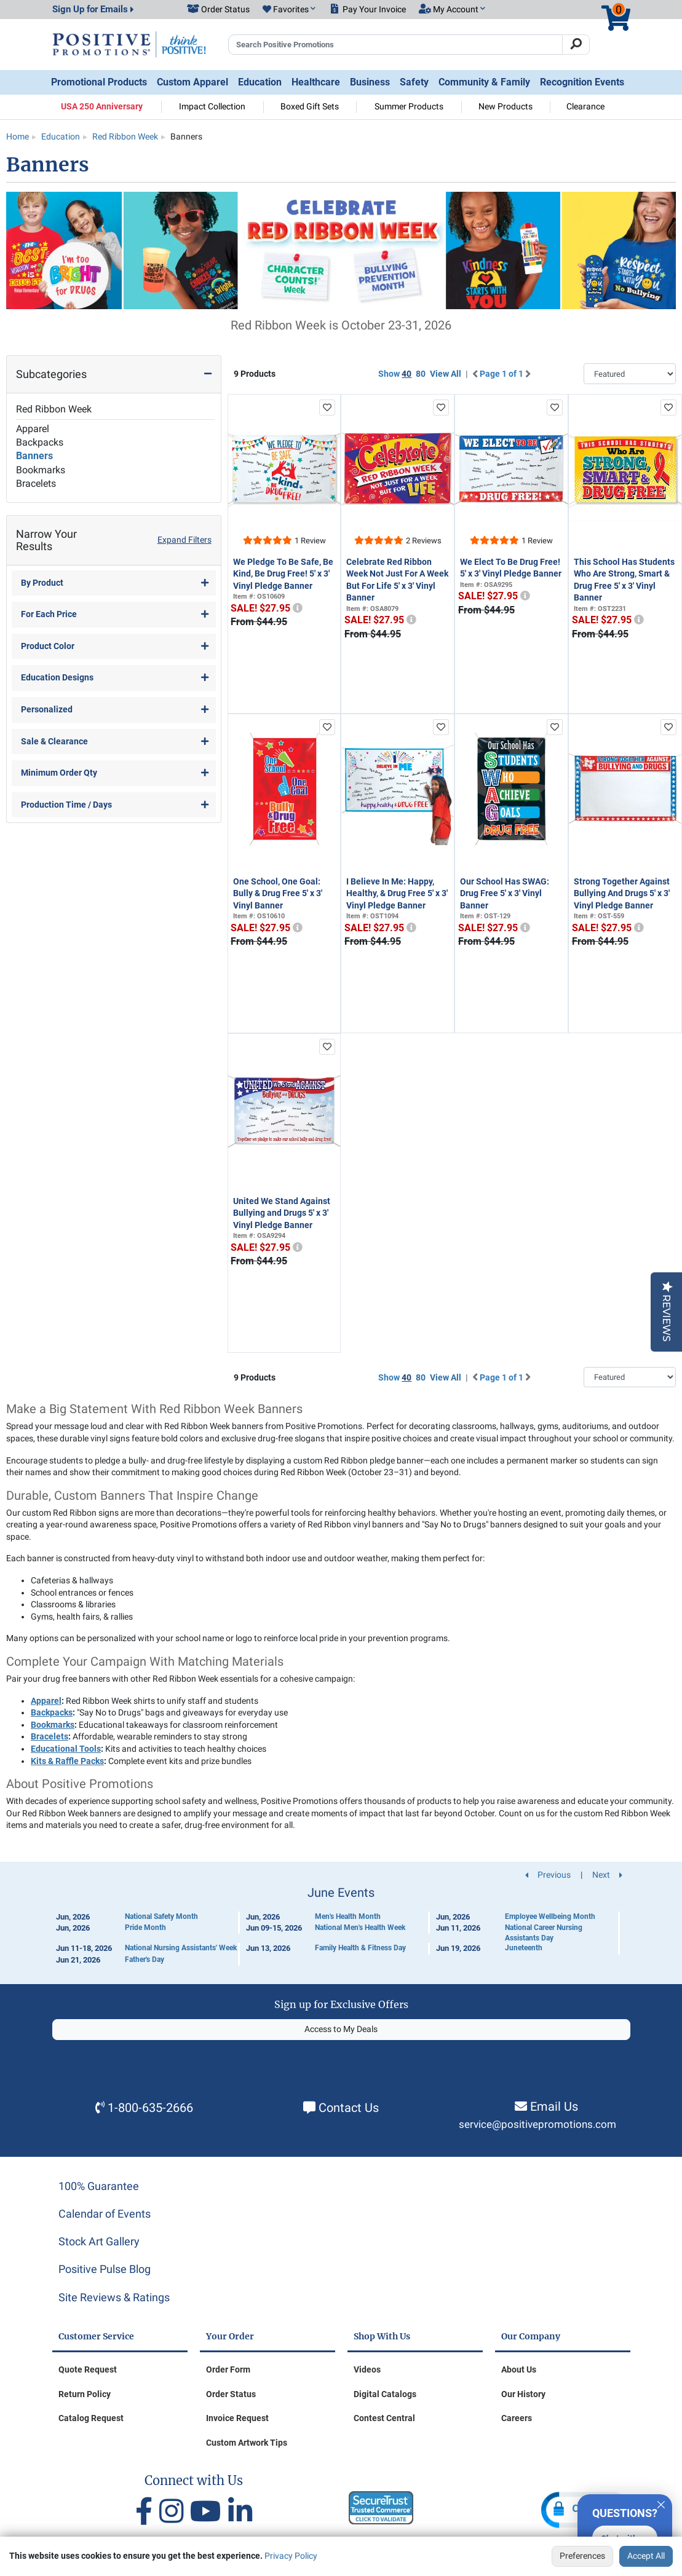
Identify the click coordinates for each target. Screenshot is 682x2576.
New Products (505, 106)
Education (260, 82)
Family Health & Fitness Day (360, 1948)
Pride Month (145, 1927)
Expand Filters (184, 540)
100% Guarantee (98, 2186)
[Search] (576, 44)
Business (370, 82)
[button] (289, 10)
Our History (523, 2394)
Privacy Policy (290, 2556)
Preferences (582, 2556)
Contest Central (384, 2418)
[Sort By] (630, 373)
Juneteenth (523, 1948)
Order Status (231, 2394)
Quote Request (87, 2369)
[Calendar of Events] (341, 1926)
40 (406, 374)
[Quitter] (661, 2502)
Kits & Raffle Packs (67, 1761)
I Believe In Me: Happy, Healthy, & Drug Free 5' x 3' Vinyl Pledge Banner (397, 893)
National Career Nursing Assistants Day (543, 1932)
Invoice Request (237, 2418)
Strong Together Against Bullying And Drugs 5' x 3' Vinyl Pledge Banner (622, 893)
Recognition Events (582, 82)
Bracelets (36, 483)
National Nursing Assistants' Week (181, 1948)
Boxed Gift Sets (309, 106)
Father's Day (144, 1959)
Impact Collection (212, 106)
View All (445, 374)
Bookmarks (40, 470)
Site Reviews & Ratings (114, 2297)
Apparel (32, 429)
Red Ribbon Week (54, 409)
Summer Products (409, 106)
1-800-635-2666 (150, 2107)
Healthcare (315, 82)
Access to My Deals (341, 2029)
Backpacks (39, 442)
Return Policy (84, 2394)
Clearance (585, 106)
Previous (548, 1875)
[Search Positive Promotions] (395, 44)
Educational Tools (66, 1749)
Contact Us (349, 2107)
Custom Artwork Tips (246, 2443)
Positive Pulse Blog (104, 2269)
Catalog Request (91, 2418)
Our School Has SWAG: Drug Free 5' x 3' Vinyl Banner (504, 893)
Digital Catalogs (385, 2394)
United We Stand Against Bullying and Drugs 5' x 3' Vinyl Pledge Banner (281, 1213)
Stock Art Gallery (99, 2241)
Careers (516, 2418)
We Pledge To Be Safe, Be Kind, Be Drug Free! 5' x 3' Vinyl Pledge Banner (283, 574)
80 (421, 374)
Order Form (228, 2369)
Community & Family (484, 82)
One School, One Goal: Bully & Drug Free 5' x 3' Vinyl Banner (277, 893)
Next (607, 1875)
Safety (414, 82)
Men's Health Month (348, 1916)
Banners (34, 456)
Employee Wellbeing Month (550, 1916)
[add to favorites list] (327, 408)
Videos (367, 2369)
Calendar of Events (104, 2213)
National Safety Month (161, 1916)
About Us (518, 2369)
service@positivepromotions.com (537, 2124)
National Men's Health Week (360, 1927)
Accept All (646, 2556)
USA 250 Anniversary (102, 106)
